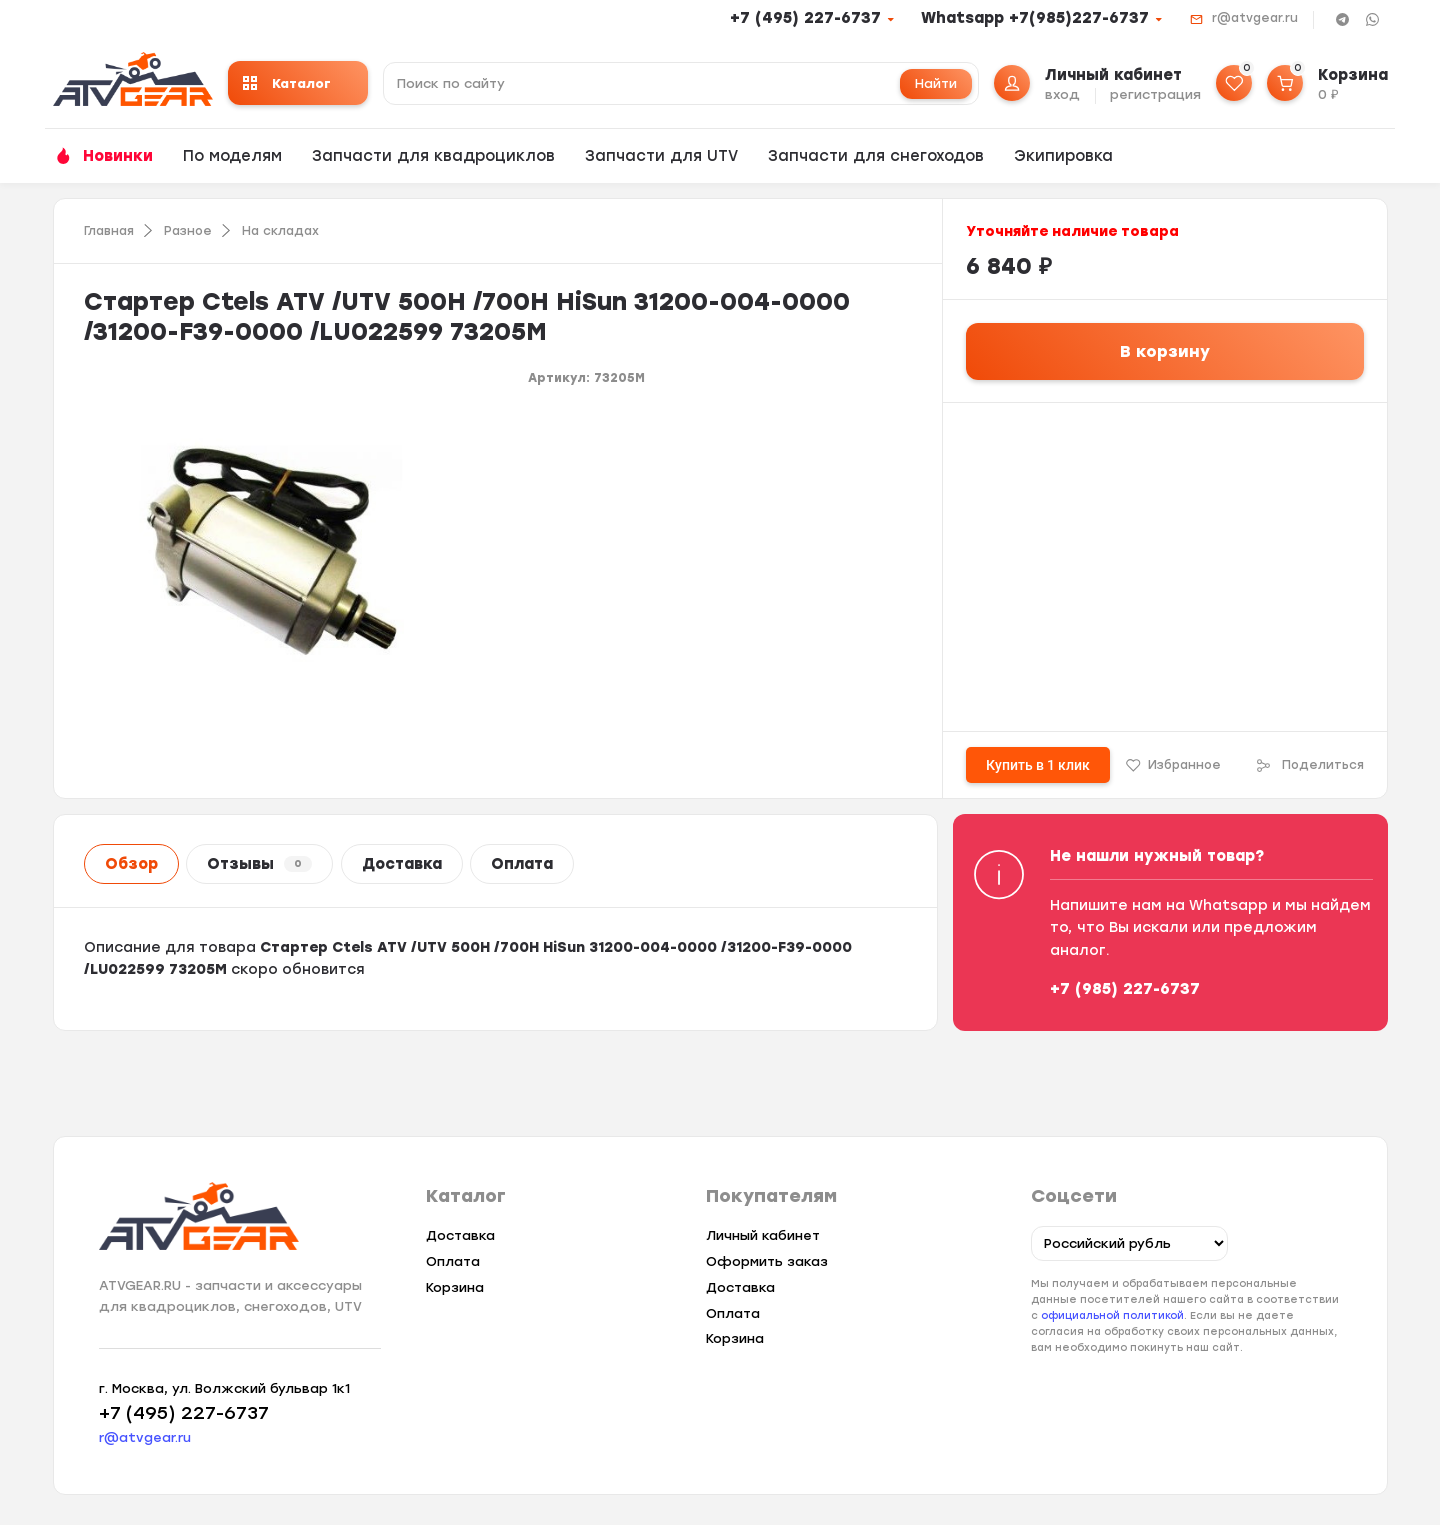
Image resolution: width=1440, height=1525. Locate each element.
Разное (188, 231)
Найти (936, 83)
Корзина (455, 1287)
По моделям (232, 156)
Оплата (522, 864)
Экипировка (1063, 156)
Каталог (287, 83)
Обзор (131, 864)
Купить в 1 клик (1038, 765)
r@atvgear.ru (1255, 18)
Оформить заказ (767, 1261)
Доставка (402, 864)
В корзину (1165, 351)
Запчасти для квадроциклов (433, 156)
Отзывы (259, 864)
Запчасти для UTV (661, 156)
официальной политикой (1112, 1315)
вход (1062, 94)
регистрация (1155, 94)
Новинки (118, 156)
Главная (109, 231)
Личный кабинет (763, 1235)
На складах (280, 231)
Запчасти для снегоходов (876, 156)
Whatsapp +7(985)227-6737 (1035, 18)
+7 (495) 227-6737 (805, 18)
